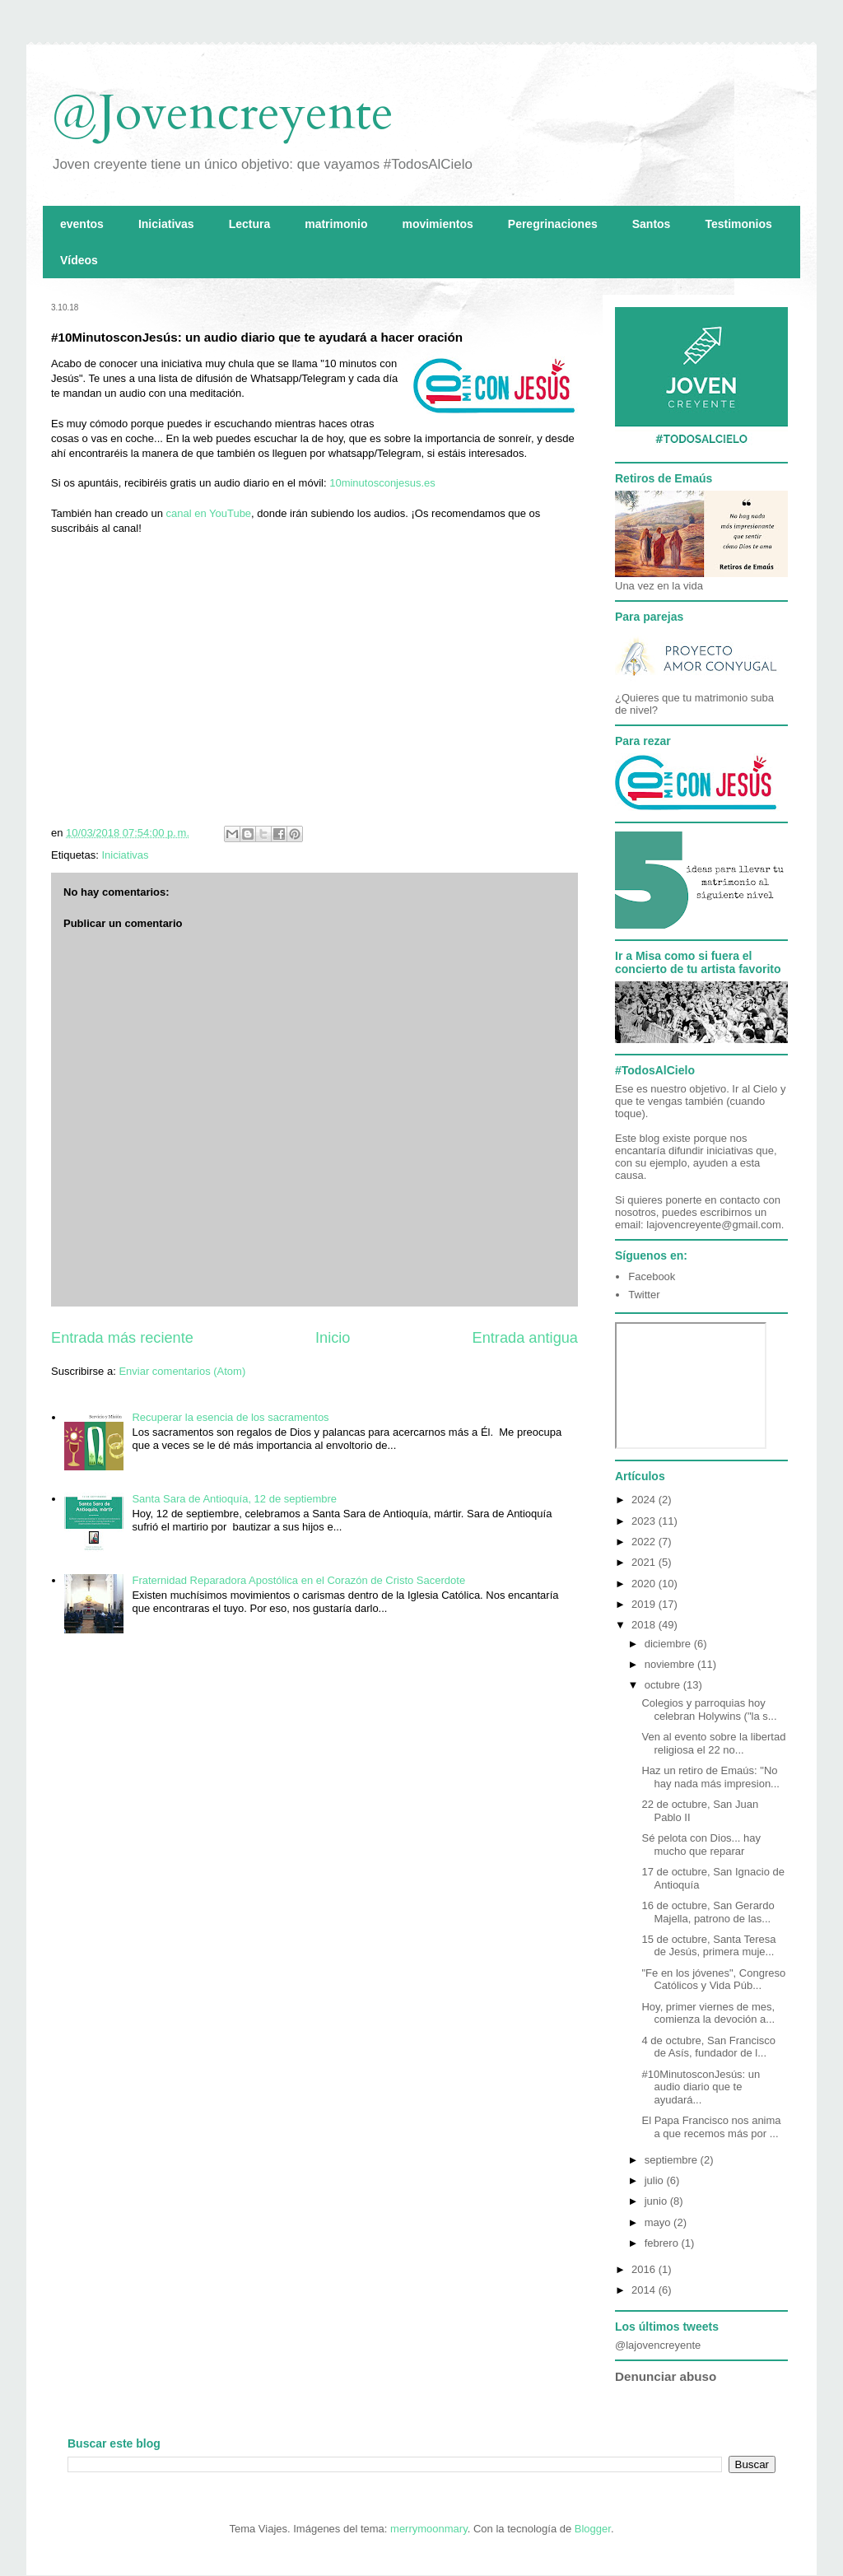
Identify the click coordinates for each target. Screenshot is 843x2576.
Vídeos (79, 260)
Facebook (651, 1276)
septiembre (673, 2160)
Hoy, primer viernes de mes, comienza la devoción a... (708, 2013)
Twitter (643, 1294)
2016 (645, 2269)
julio (656, 2180)
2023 (645, 1521)
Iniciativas (166, 224)
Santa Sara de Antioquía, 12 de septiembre (234, 1499)
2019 (645, 1604)
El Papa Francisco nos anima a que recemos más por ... (710, 2127)
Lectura (250, 224)
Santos (651, 224)
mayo (659, 2222)
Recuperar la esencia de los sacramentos (230, 1417)
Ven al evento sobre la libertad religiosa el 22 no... (713, 1743)
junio (657, 2201)
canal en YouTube (207, 513)
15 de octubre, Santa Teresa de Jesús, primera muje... (708, 1946)
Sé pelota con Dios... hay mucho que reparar (701, 1844)
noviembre (671, 1664)
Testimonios (738, 224)
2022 (645, 1541)
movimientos (437, 224)
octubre (664, 1685)
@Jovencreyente (222, 113)
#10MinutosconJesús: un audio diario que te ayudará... (700, 2087)
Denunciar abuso (665, 2376)
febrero (663, 2243)
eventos (82, 224)
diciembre (669, 1643)
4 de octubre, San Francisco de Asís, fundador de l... (708, 2047)
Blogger (593, 2528)
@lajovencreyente (658, 2345)
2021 (645, 1562)
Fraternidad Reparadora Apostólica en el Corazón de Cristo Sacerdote (298, 1580)
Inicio (332, 1338)
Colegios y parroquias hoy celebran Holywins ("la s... (708, 1709)
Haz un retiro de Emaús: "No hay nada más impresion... (710, 1777)
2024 (645, 1499)
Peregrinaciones (553, 224)
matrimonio (336, 224)
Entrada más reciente (122, 1338)
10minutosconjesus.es (382, 483)
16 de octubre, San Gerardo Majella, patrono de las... (707, 1912)
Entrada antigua (525, 1338)
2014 (645, 2290)
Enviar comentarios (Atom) (182, 1371)
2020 (645, 1583)
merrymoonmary (429, 2528)
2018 (645, 1625)
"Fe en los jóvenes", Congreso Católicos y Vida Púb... (713, 1979)
